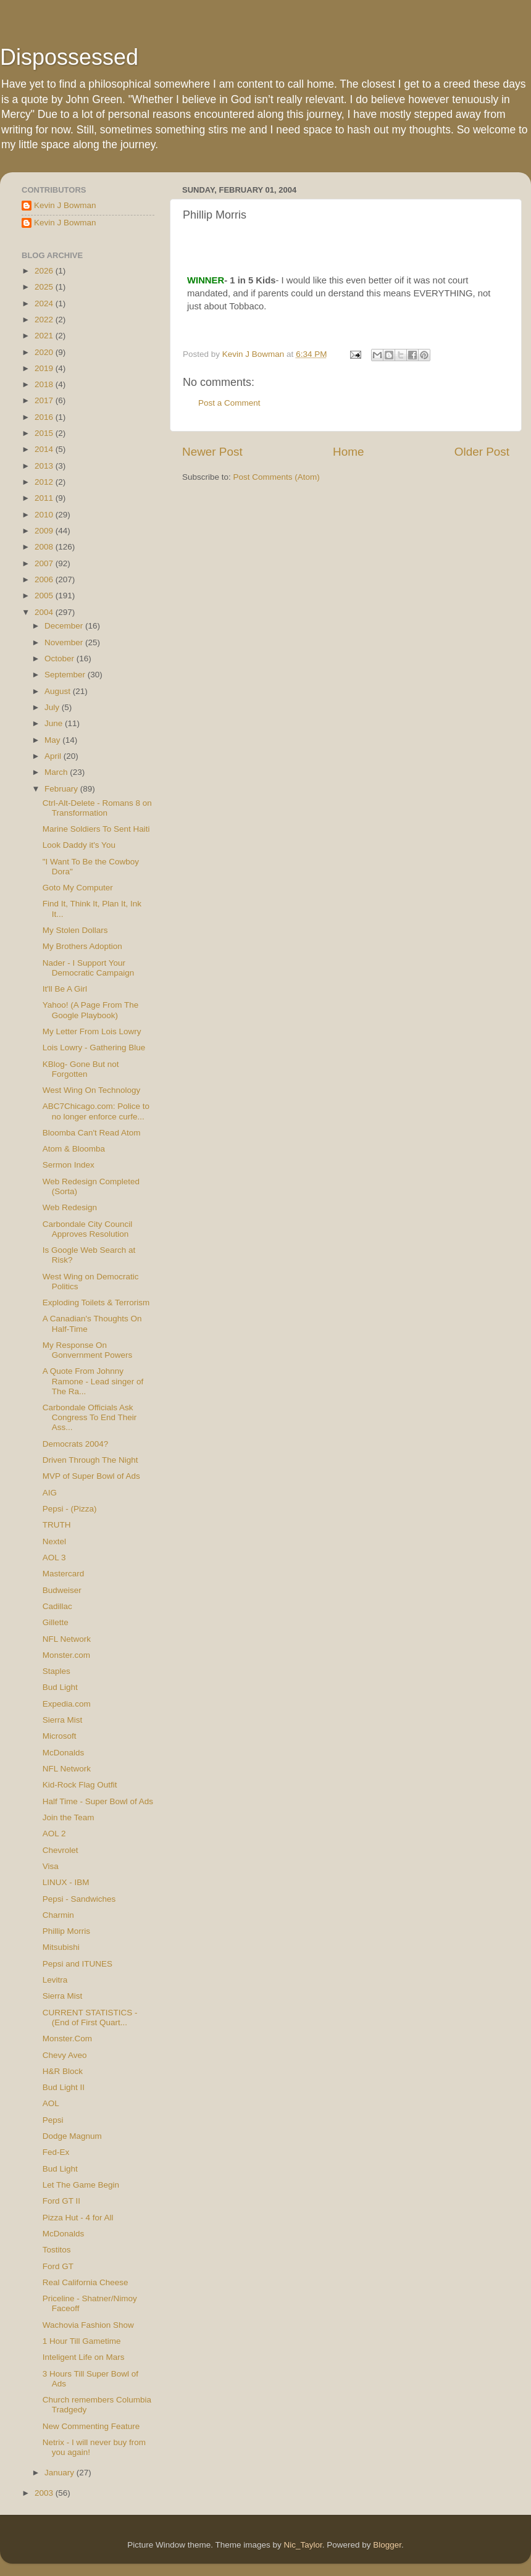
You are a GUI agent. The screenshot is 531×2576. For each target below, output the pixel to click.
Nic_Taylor (302, 2544)
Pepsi (53, 2120)
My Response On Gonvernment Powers (88, 1350)
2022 (45, 319)
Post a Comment (229, 403)
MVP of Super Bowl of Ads (91, 1476)
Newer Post (212, 451)
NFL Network (67, 1639)
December (64, 625)
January (60, 2472)
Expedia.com (67, 1703)
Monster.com (66, 1655)
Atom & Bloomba (74, 1148)
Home (348, 451)
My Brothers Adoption (82, 946)
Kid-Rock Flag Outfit (80, 1784)
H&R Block (63, 2071)
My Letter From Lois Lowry (92, 1031)
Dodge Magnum (72, 2136)
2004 (45, 612)
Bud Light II (64, 2087)
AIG (50, 1492)
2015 (45, 433)
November (64, 642)
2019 (45, 368)
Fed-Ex (56, 2152)
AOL (51, 2103)
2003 (45, 2493)
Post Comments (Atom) (276, 477)
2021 (45, 335)
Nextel (54, 1541)
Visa (51, 1866)
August (58, 691)
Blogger (387, 2544)
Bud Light (60, 1687)
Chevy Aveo (65, 2055)
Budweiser (62, 1590)
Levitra (55, 1979)
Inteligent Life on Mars (84, 2357)
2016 (45, 417)
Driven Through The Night (90, 1460)
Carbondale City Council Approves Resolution (88, 1229)
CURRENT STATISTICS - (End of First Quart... (90, 2017)
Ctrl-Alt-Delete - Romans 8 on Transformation (97, 808)
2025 (45, 286)
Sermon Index (68, 1164)
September (66, 674)
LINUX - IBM (66, 1882)
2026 (45, 270)
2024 (45, 303)
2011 (45, 498)
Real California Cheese (85, 2282)
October (60, 658)
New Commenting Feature (91, 2426)
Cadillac (57, 1606)
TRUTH (57, 1524)
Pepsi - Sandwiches (79, 1899)
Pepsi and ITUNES (77, 1963)
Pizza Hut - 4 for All (78, 2217)
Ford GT (58, 2266)
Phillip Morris (66, 1931)
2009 (45, 530)
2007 (45, 563)
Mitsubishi (61, 1947)
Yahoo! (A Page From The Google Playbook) (91, 1009)
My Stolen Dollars (75, 930)
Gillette (56, 1622)
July (53, 707)
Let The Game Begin (81, 2184)
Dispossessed (69, 57)
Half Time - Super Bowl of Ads (98, 1801)
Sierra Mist (63, 1720)
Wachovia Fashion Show (88, 2325)
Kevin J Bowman (65, 205)
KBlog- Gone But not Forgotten (81, 1069)
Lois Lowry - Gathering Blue (94, 1047)
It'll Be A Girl (65, 988)
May (53, 740)
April (54, 756)
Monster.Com (67, 2038)
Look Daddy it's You (79, 845)
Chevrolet (60, 1850)
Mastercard (64, 1573)
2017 (45, 400)
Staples (56, 1671)
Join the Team (68, 1817)
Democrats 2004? (76, 1444)
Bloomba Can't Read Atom (92, 1132)
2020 (45, 352)
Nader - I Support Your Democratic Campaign (89, 967)
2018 (45, 384)
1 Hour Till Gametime (82, 2341)
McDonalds (64, 1752)
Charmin (58, 1915)
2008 (45, 546)
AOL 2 (54, 1833)
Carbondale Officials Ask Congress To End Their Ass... (90, 1417)
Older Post (481, 451)
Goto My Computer (78, 887)
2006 (45, 579)
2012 (45, 482)
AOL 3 (54, 1557)
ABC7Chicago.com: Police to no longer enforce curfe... (96, 1111)
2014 (45, 449)
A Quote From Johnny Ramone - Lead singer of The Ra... (93, 1380)
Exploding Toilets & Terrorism (96, 1302)
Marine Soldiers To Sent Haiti (96, 829)
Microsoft (60, 1736)
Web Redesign (70, 1207)
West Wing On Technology (92, 1090)
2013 (45, 465)
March (57, 772)
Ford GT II (61, 2201)
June (54, 723)
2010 (45, 514)
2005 (45, 595)
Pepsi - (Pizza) (70, 1508)
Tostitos (57, 2249)
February (62, 788)
